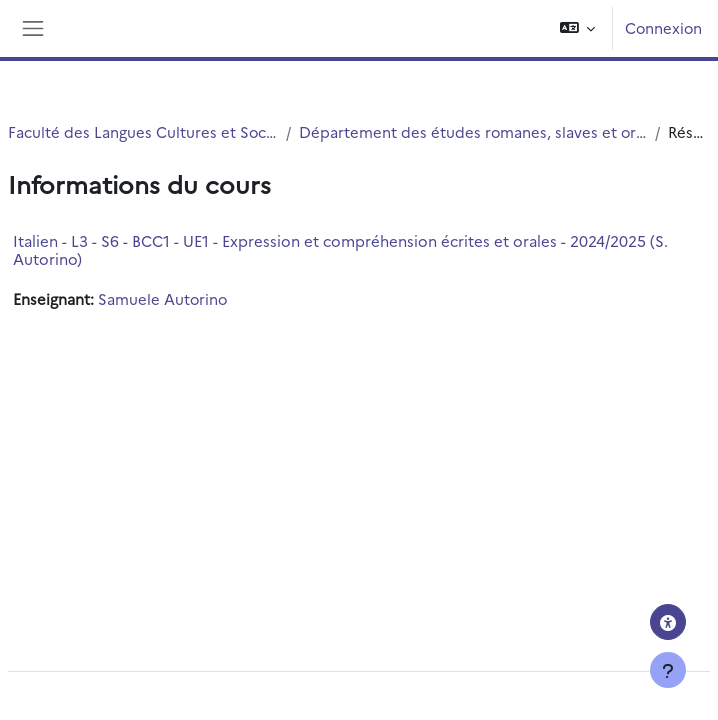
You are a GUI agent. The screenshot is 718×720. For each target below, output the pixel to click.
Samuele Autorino (162, 298)
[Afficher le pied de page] (668, 670)
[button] (577, 28)
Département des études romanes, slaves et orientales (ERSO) (473, 131)
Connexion (663, 27)
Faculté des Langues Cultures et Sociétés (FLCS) (143, 131)
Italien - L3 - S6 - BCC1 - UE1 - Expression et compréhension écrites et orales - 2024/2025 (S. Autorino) (340, 249)
